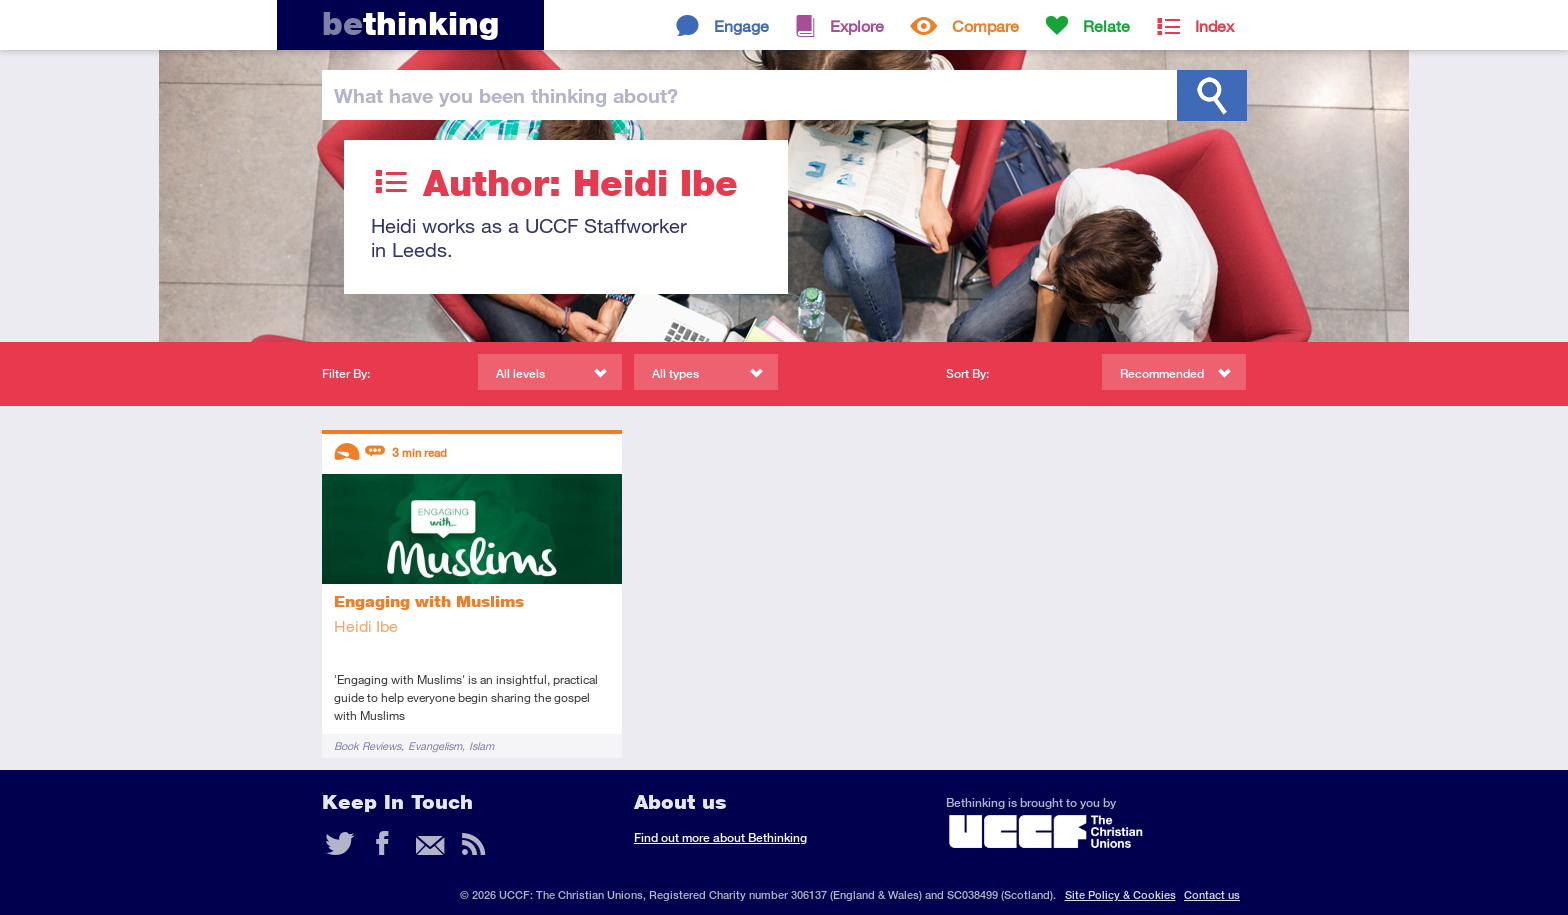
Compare (985, 25)
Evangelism (435, 745)
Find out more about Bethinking (720, 837)
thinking (410, 23)
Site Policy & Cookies (1120, 894)
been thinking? (506, 95)
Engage (741, 25)
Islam (481, 745)
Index (1214, 25)
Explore (857, 25)
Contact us (1212, 894)
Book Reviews (367, 745)
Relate (1106, 25)
